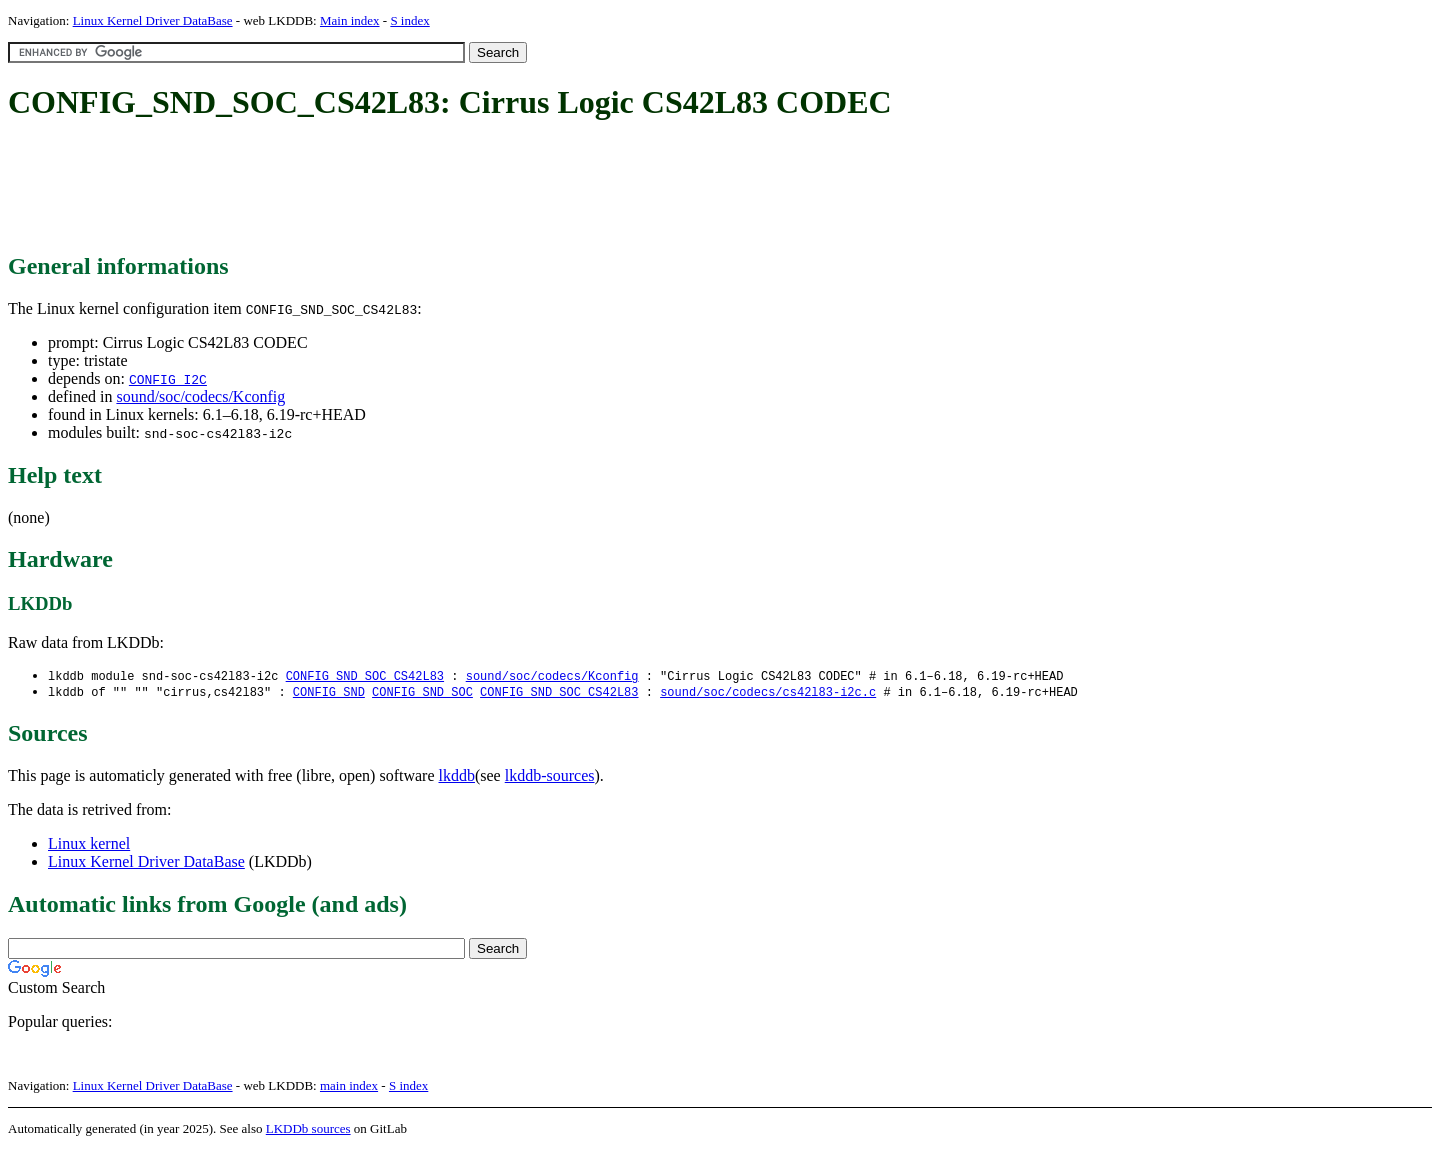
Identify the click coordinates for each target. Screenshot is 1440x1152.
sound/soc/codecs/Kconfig (200, 396)
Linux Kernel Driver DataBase (153, 20)
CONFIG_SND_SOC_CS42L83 (365, 676)
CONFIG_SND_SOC (422, 693)
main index (349, 1087)
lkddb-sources (550, 777)
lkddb (457, 777)
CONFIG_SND (329, 693)
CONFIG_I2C (168, 379)
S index (409, 20)
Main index (350, 20)
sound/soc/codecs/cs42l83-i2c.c (768, 693)
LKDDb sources (308, 1130)
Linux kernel (89, 845)
